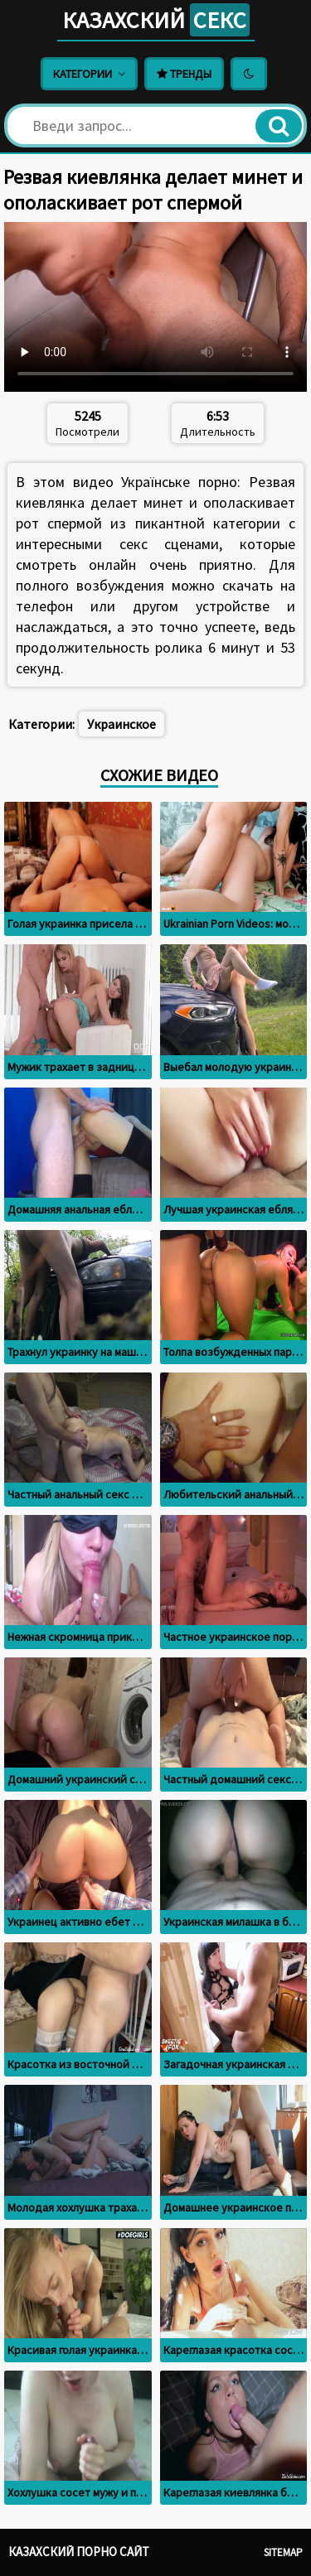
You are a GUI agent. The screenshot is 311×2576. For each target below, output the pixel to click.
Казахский (156, 19)
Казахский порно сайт (78, 2551)
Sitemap (283, 2552)
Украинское (121, 724)
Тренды (184, 73)
